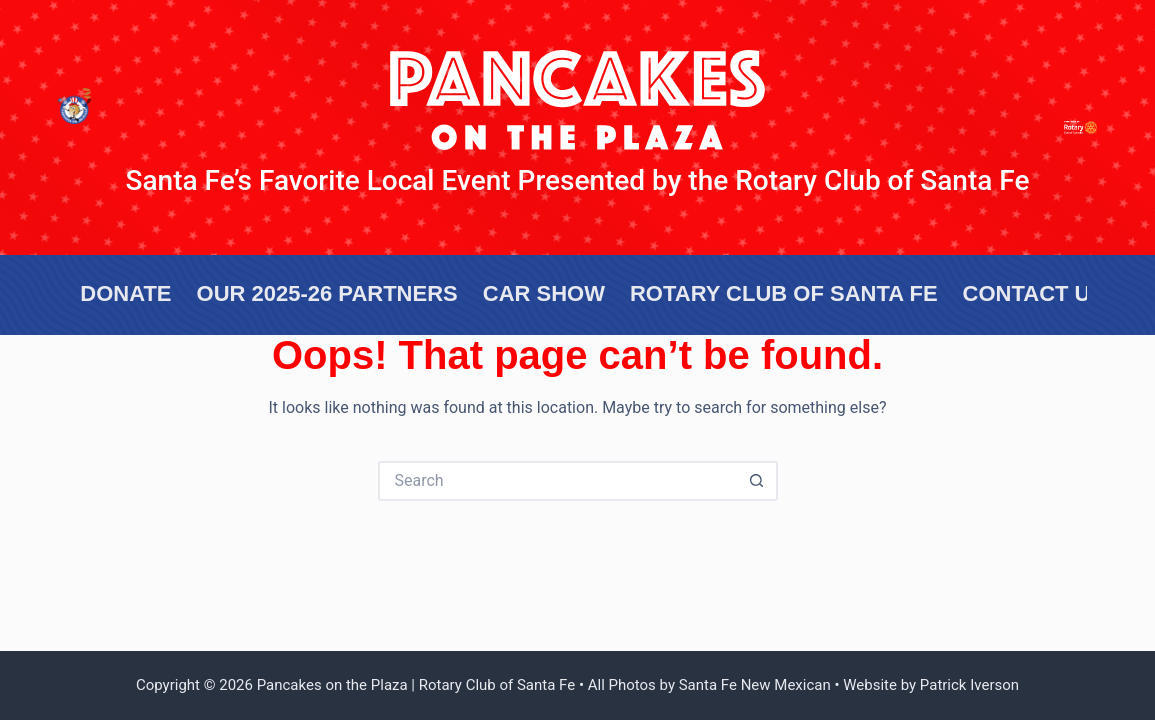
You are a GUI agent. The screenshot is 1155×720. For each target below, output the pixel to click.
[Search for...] (558, 481)
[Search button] (758, 481)
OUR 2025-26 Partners (327, 293)
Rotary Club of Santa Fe (784, 293)
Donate (125, 293)
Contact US (1034, 293)
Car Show (544, 293)
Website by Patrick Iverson (931, 685)
